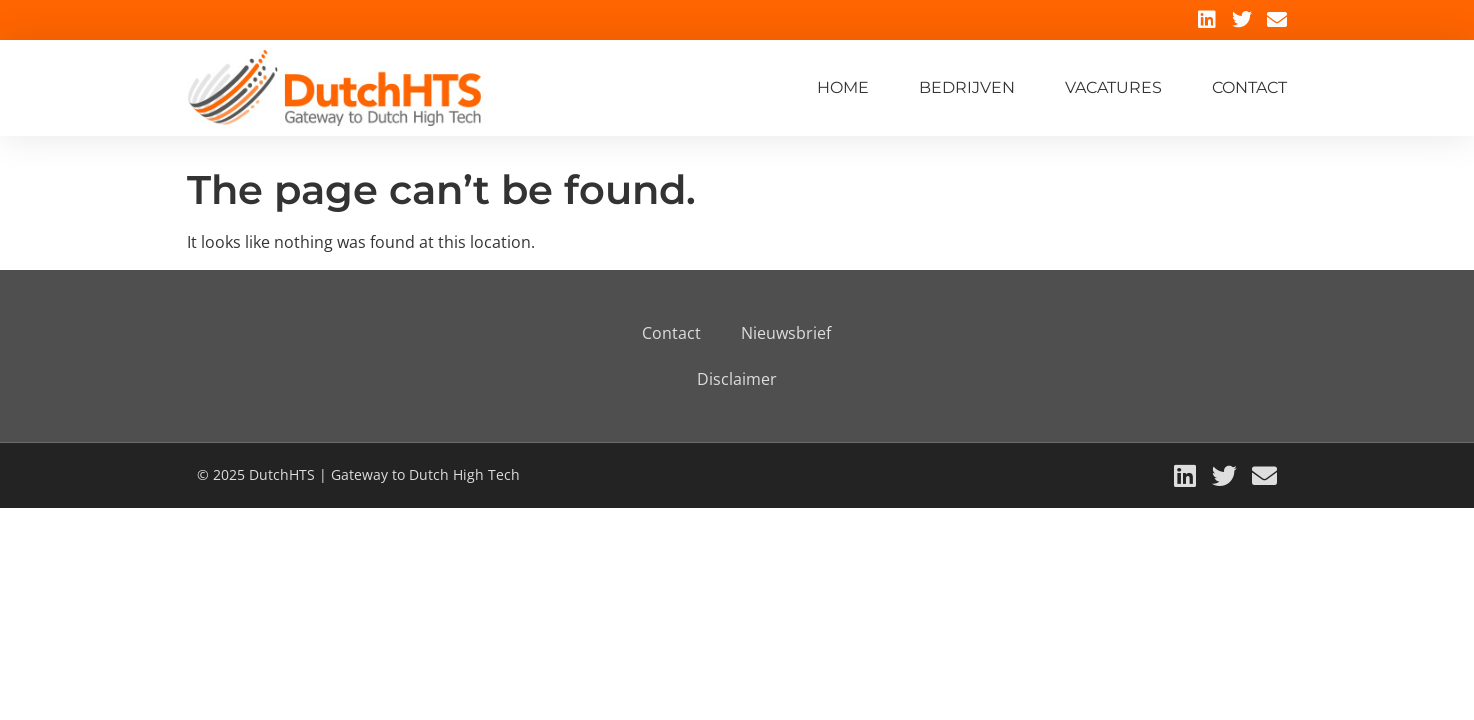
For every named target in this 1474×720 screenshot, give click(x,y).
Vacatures (1113, 87)
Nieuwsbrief (786, 333)
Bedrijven (967, 87)
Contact (1249, 87)
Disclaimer (737, 379)
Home (843, 87)
